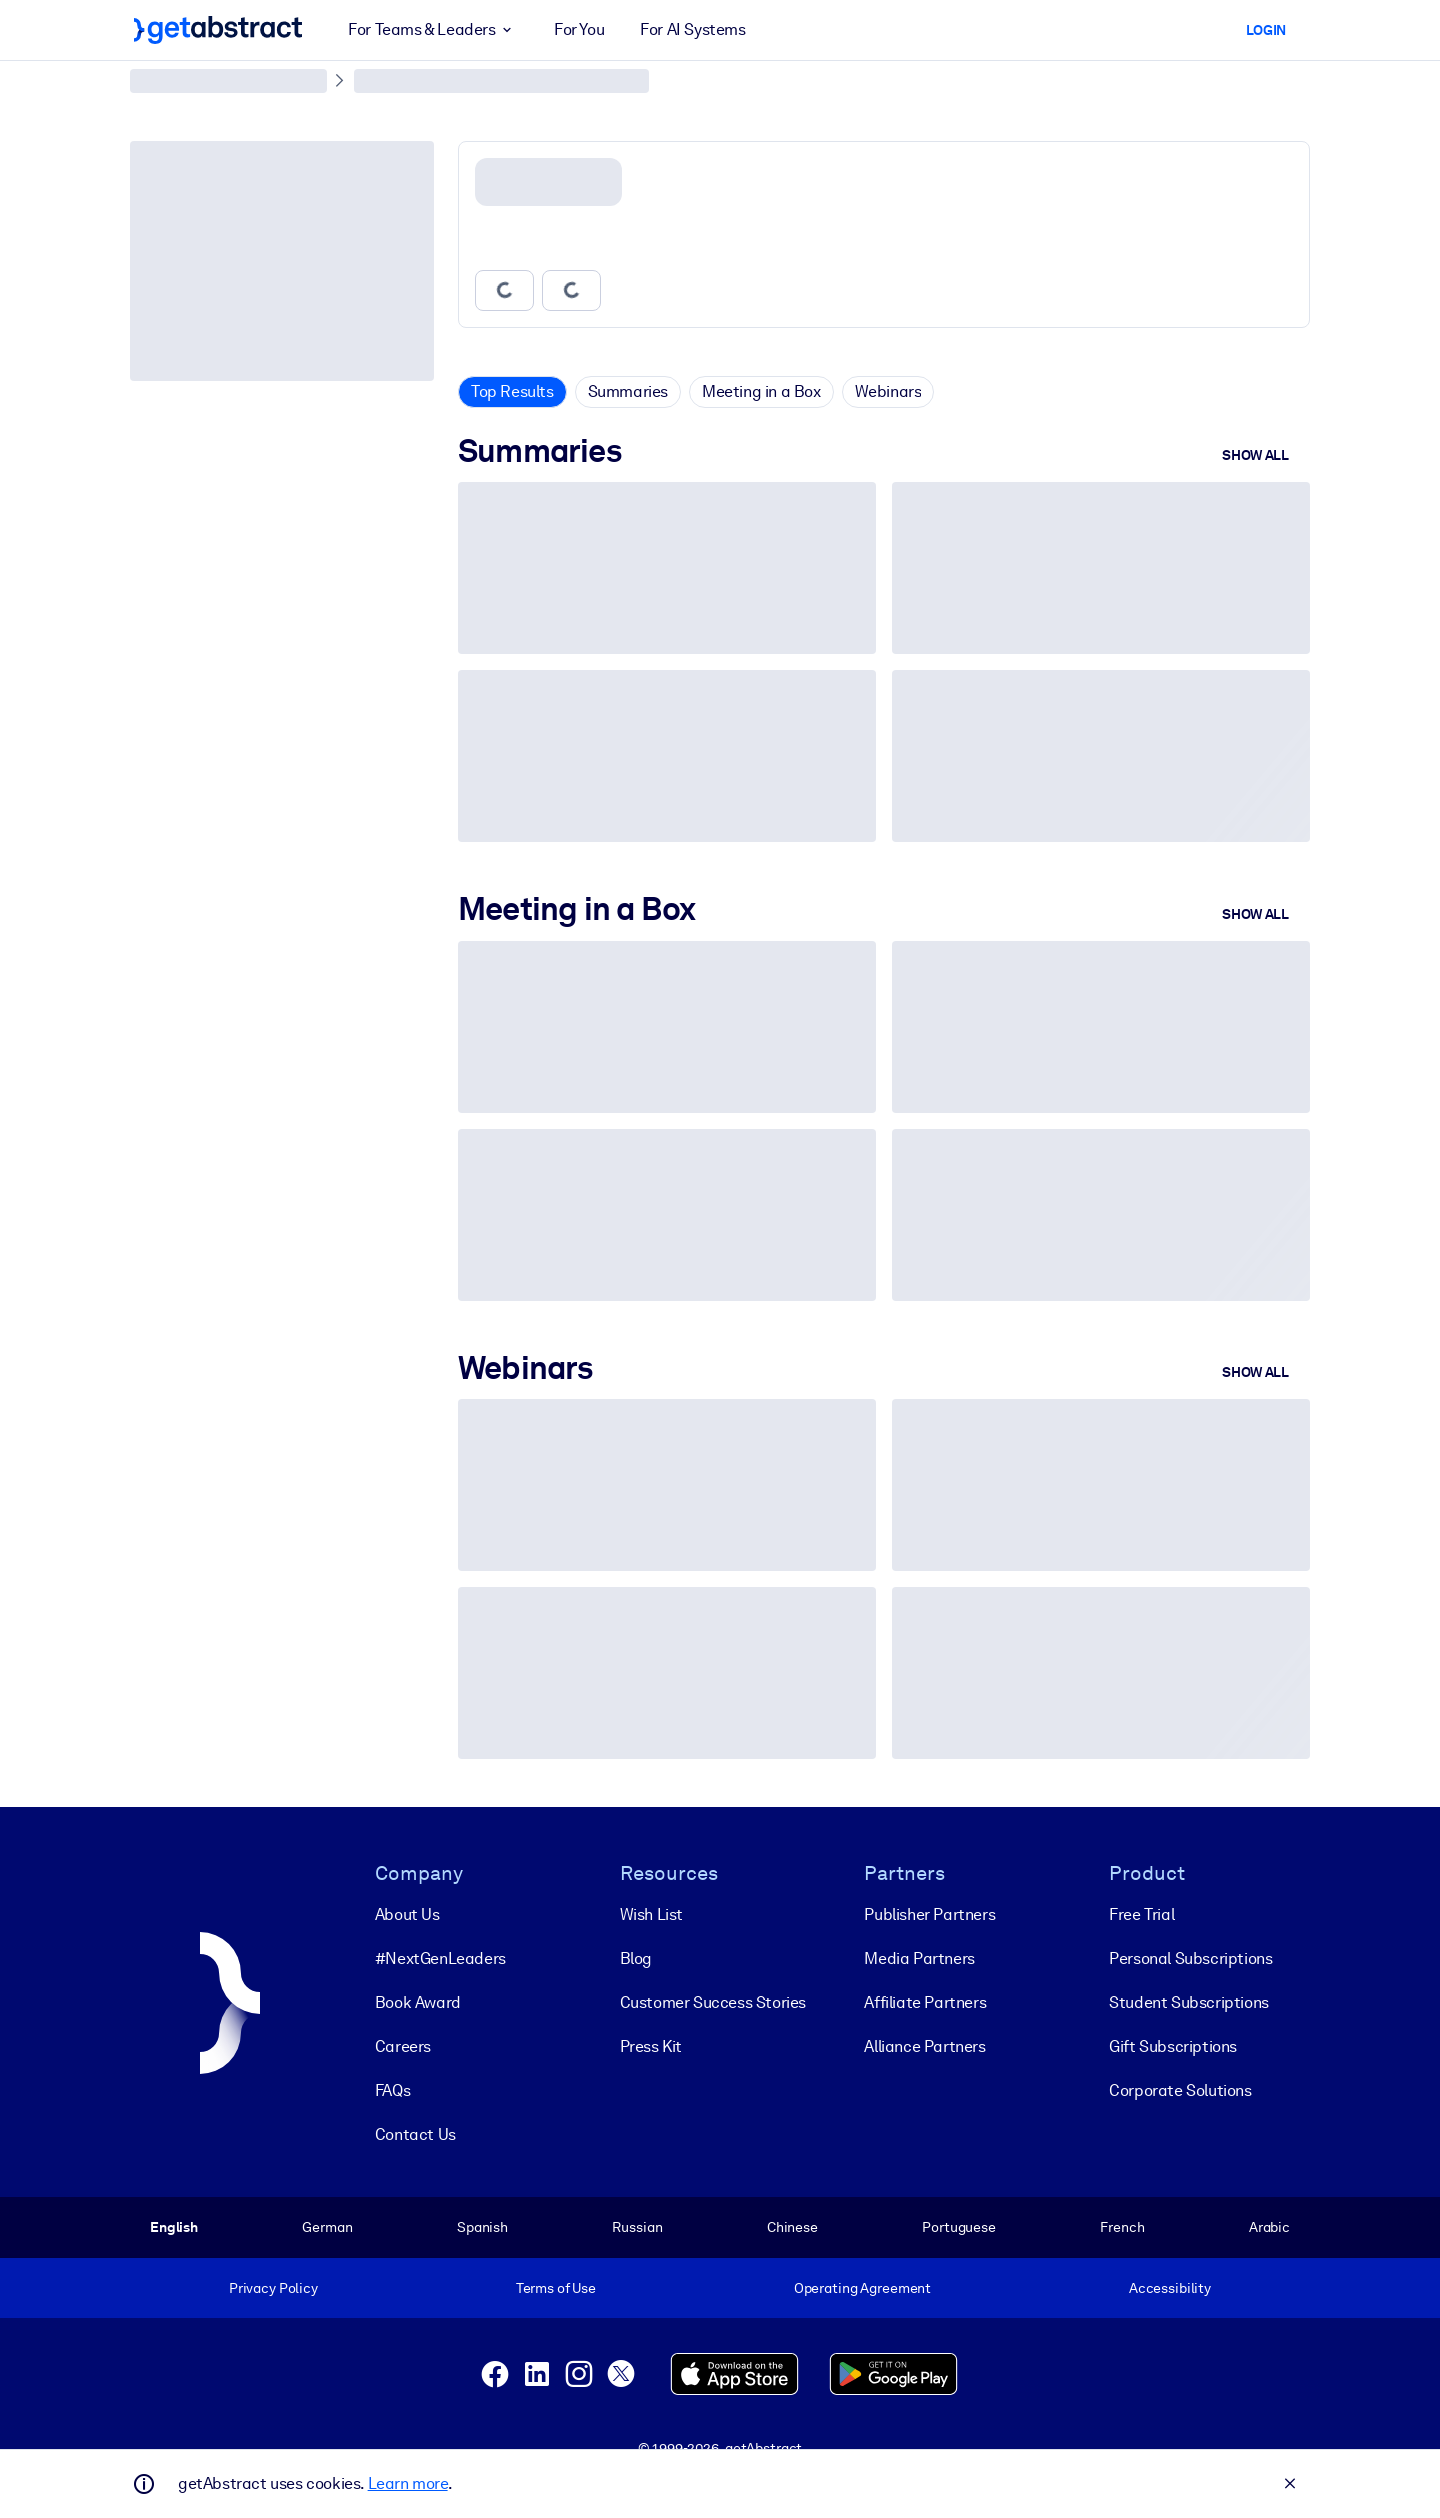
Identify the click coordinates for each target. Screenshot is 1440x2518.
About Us (407, 1914)
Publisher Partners (929, 1914)
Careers (403, 2046)
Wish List (651, 1914)
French (1122, 2227)
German (327, 2227)
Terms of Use (556, 2288)
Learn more (408, 2483)
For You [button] (579, 29)
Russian (637, 2227)
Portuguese (959, 2227)
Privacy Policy (273, 2288)
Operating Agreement (862, 2288)
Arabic (1269, 2227)
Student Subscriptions (1189, 2002)
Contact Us (415, 2134)
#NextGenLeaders (440, 1958)
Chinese (792, 2227)
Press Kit (651, 2046)
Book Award (418, 2002)
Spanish (482, 2227)
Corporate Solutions (1180, 2090)
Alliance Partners (924, 2046)
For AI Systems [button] (692, 29)
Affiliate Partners (925, 2002)
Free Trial (1141, 1914)
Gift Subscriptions (1173, 2046)
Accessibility (1170, 2288)
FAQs (392, 2090)
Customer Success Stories (713, 2002)
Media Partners (919, 1958)
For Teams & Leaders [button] (433, 30)
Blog (636, 1958)
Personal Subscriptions (1190, 1958)
